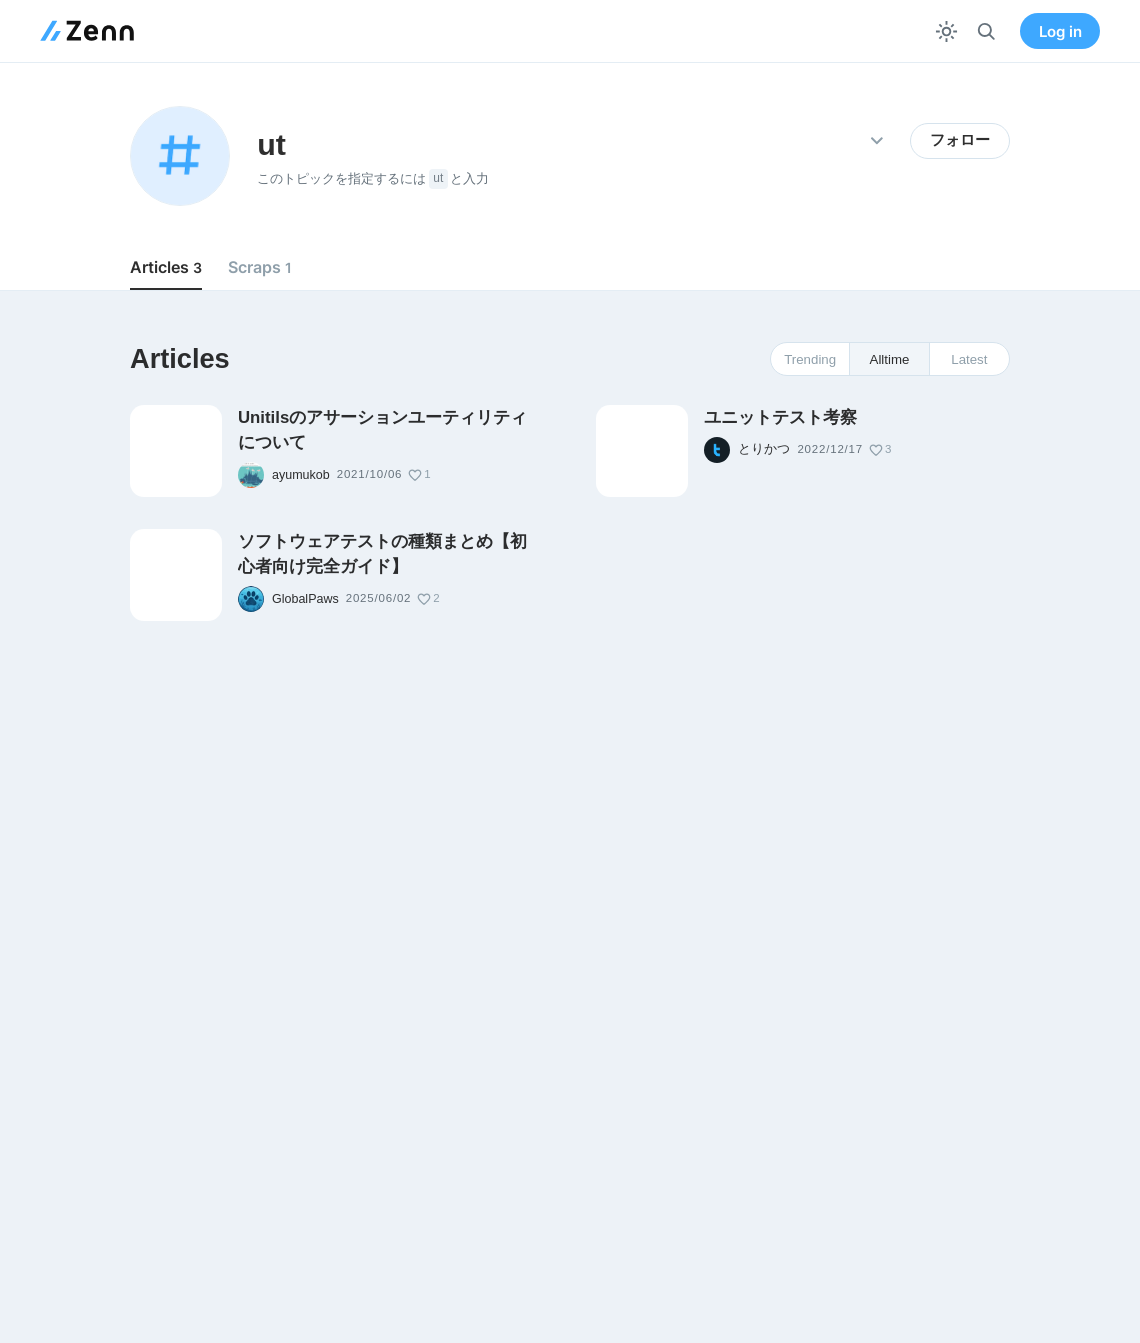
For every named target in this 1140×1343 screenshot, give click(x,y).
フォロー (960, 140)
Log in (1060, 31)
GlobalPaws (305, 599)
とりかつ (764, 449)
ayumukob (301, 475)
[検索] (986, 31)
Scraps (260, 267)
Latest (969, 359)
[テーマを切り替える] (946, 31)
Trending (810, 359)
